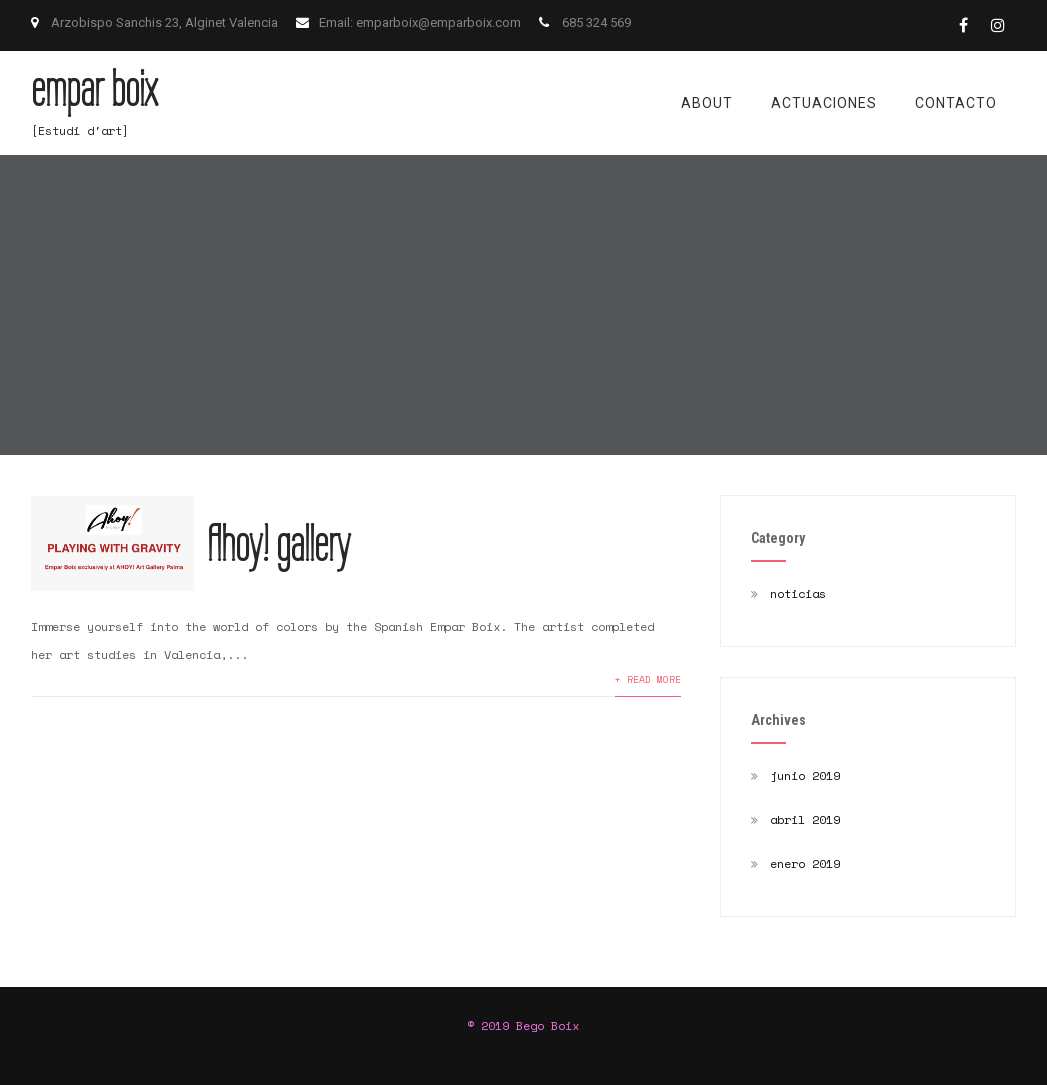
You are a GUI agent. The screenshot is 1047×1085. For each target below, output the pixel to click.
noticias (798, 593)
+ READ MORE (648, 679)
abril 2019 (805, 819)
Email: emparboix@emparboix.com (421, 22)
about (707, 103)
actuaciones (824, 103)
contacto (956, 103)
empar (94, 89)
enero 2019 (805, 863)
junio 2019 (805, 775)
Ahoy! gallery (278, 544)
